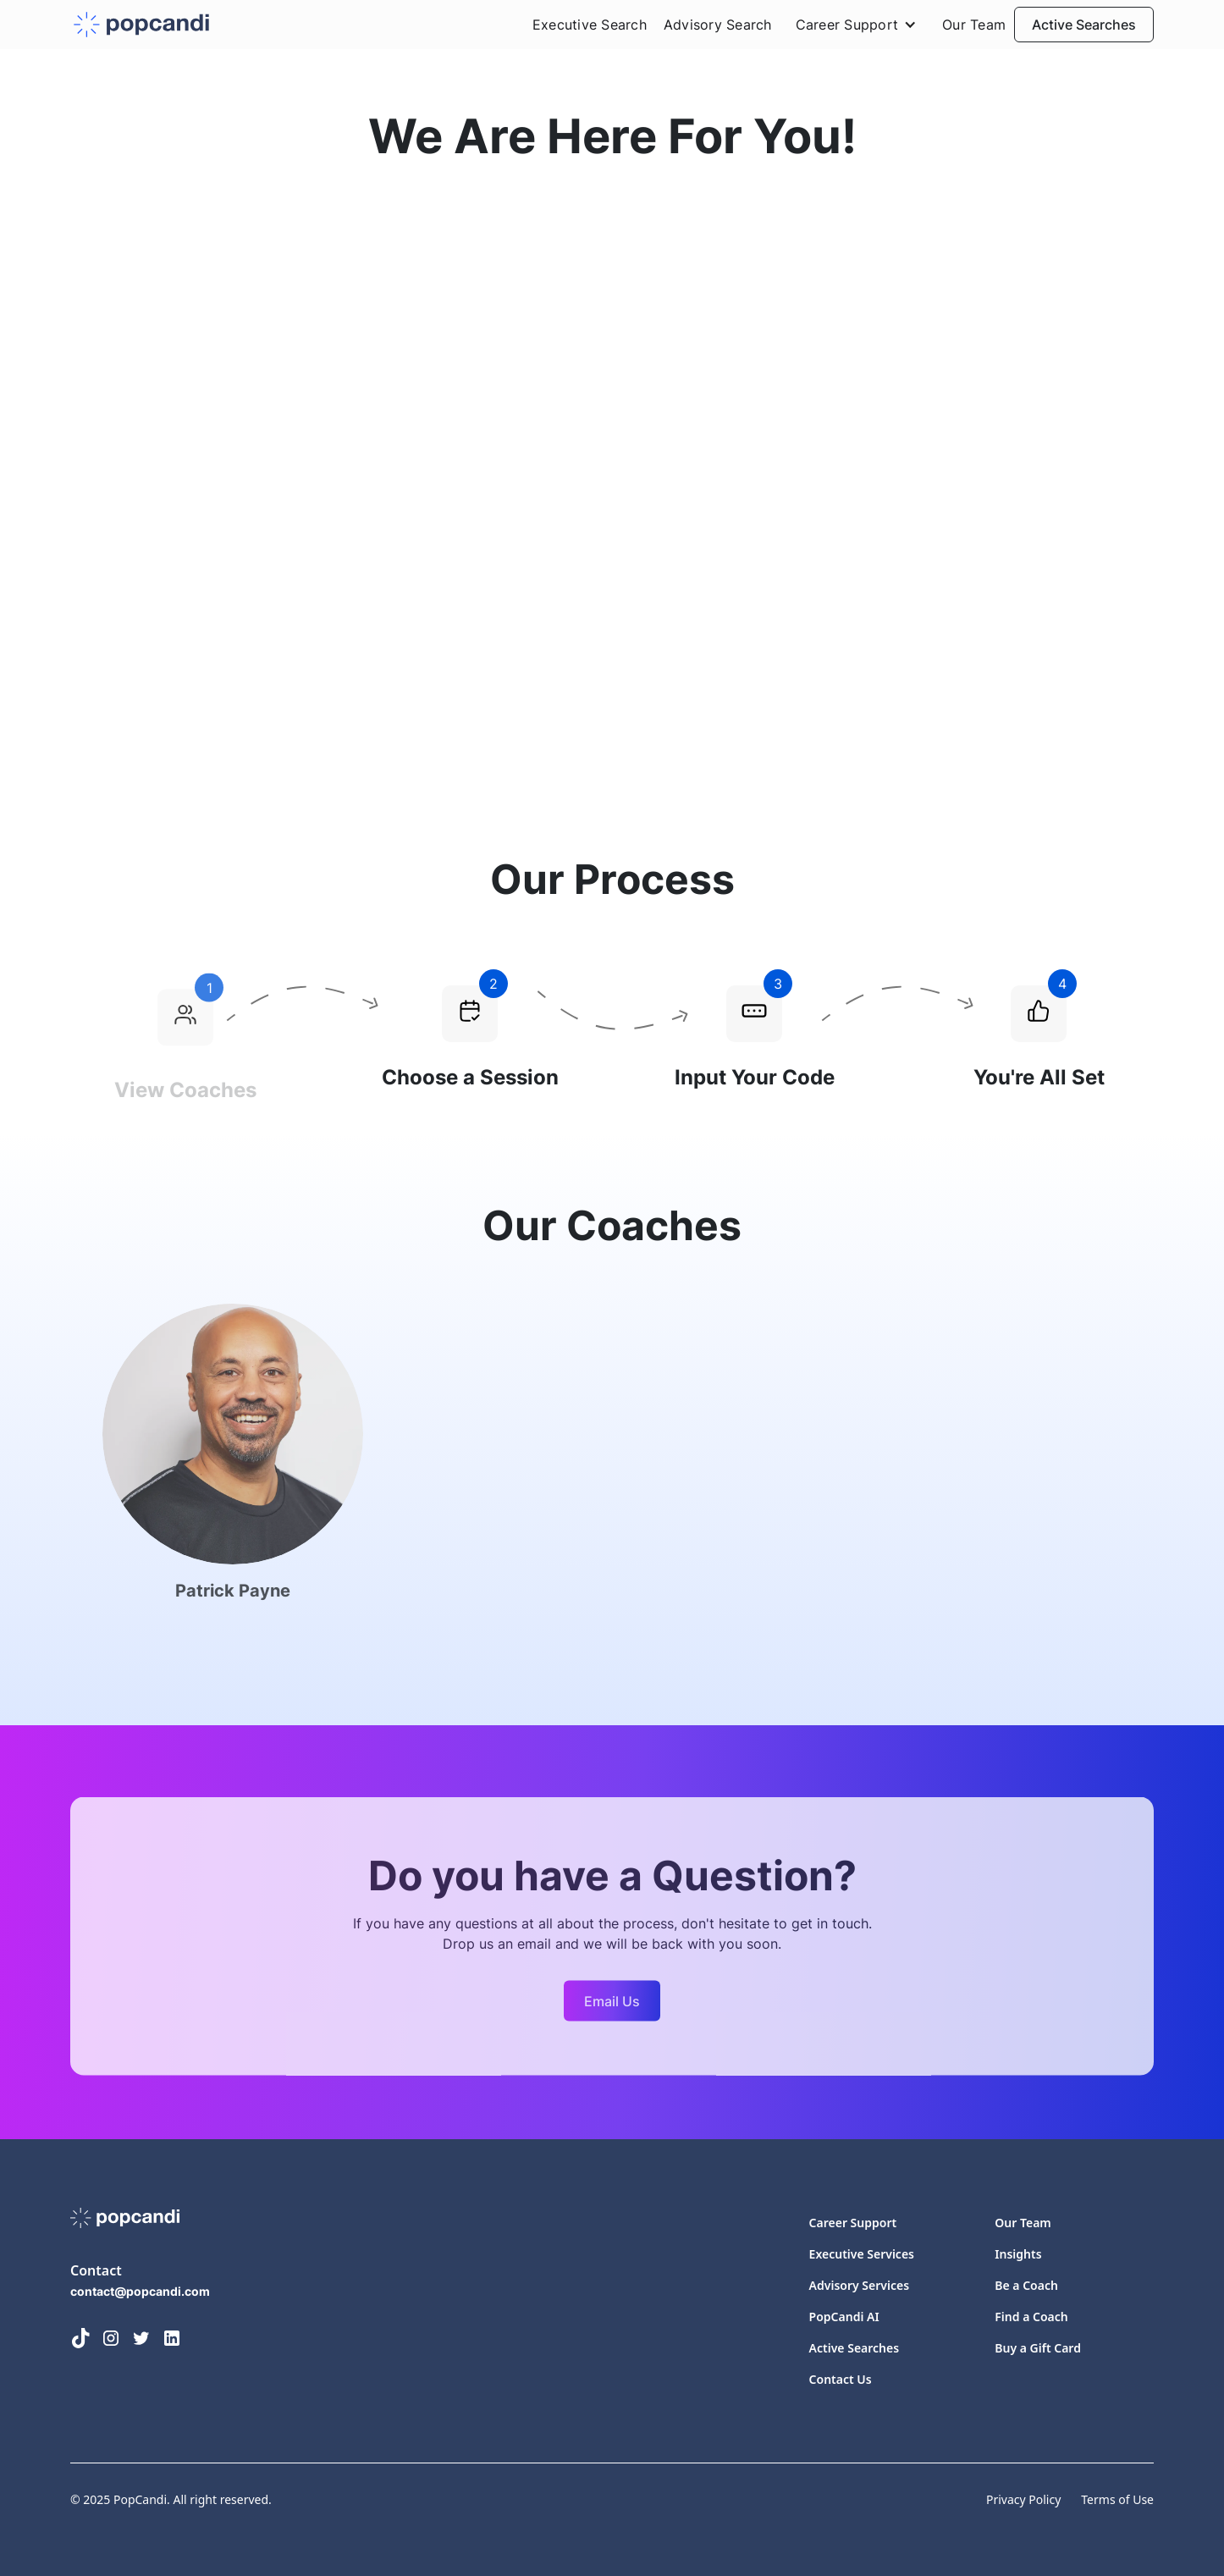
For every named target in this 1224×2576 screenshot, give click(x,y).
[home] (141, 24)
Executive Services (861, 2254)
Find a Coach (1031, 2316)
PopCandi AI (844, 2316)
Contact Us (840, 2379)
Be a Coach (1026, 2285)
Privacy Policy (1023, 2499)
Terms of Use (1117, 2499)
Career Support (853, 2223)
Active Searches (1084, 24)
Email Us (612, 2006)
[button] (857, 24)
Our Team (974, 24)
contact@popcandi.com (140, 2291)
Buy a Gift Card (1038, 2348)
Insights (1018, 2254)
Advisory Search (718, 24)
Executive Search (589, 24)
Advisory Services (859, 2285)
